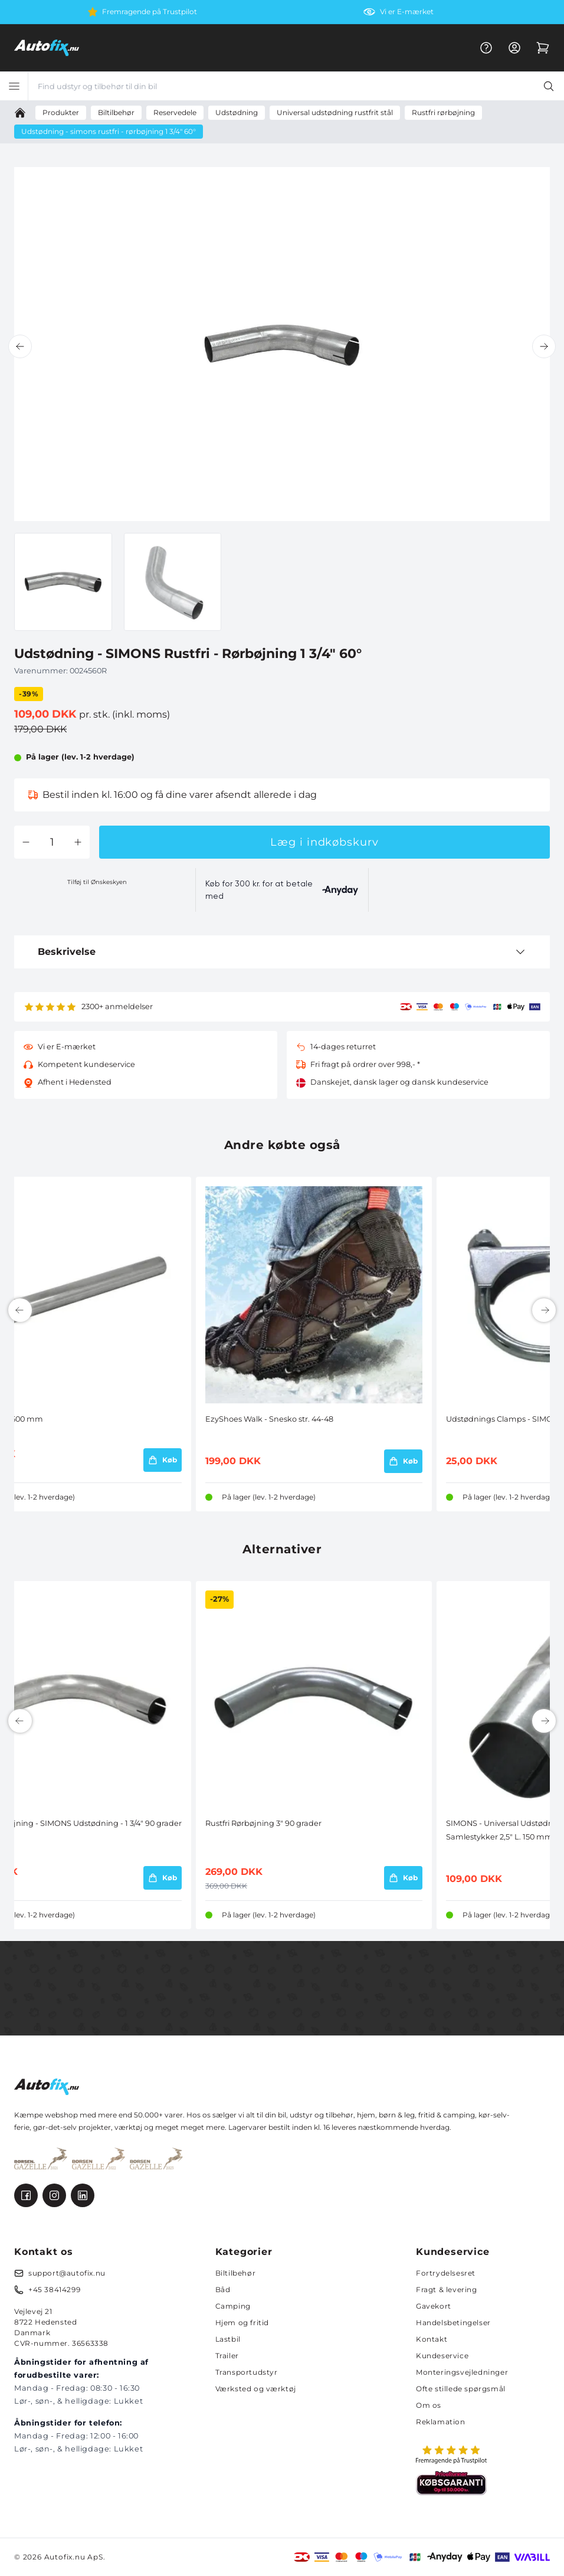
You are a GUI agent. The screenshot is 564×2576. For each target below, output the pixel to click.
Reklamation (440, 2421)
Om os (428, 2405)
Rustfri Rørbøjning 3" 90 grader (263, 1823)
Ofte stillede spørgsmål (461, 2388)
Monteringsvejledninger (462, 2372)
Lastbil (228, 2339)
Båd (223, 2289)
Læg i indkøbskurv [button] (324, 842)
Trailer (227, 2355)
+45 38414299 (54, 2289)
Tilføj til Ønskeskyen (97, 882)
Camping (233, 2306)
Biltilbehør (235, 2273)
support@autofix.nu (67, 2273)
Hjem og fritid (242, 2322)
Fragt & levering (446, 2289)
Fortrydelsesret (446, 2273)
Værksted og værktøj (255, 2388)
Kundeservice (442, 2355)
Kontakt (431, 2339)
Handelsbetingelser (453, 2322)
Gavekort (433, 2306)
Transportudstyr (246, 2372)
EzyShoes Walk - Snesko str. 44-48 (269, 1419)
